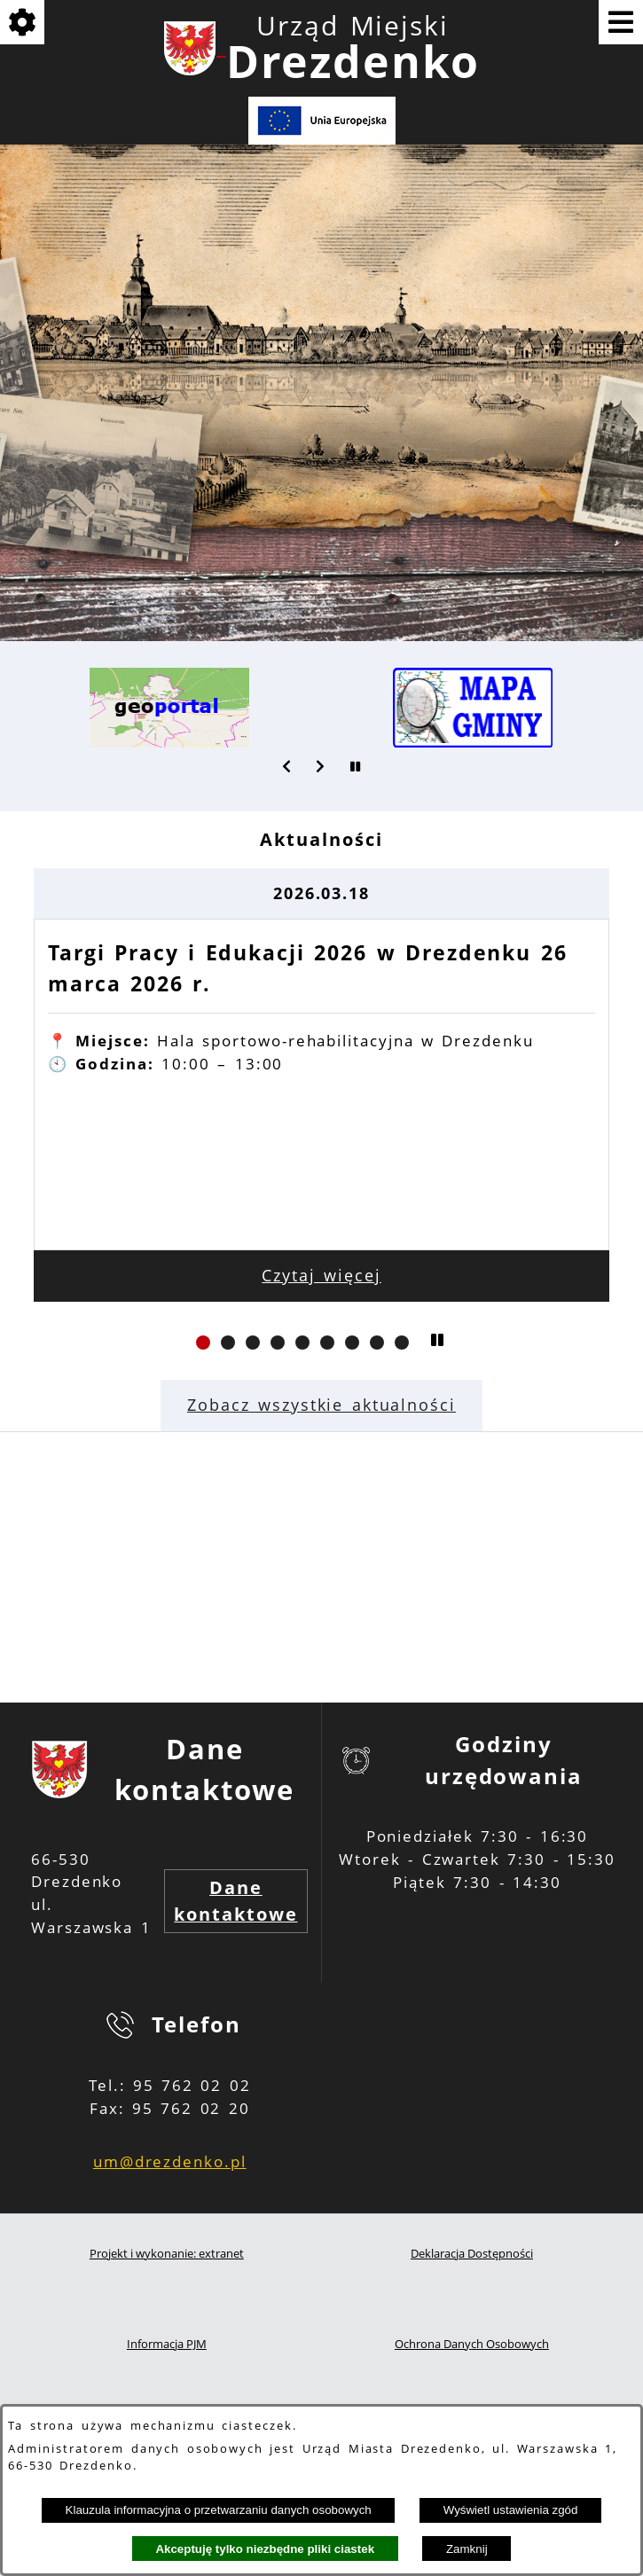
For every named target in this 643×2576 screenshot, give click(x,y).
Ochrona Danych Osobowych (472, 2344)
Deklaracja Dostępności (472, 2253)
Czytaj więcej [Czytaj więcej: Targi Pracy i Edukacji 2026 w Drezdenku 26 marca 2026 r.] (321, 1275)
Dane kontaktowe (235, 1900)
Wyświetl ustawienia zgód (510, 2510)
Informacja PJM (167, 2344)
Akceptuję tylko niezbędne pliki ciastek (264, 2549)
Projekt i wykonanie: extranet (167, 2253)
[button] (287, 766)
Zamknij (467, 2549)
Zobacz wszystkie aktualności (321, 1404)
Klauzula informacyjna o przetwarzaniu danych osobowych (219, 2510)
